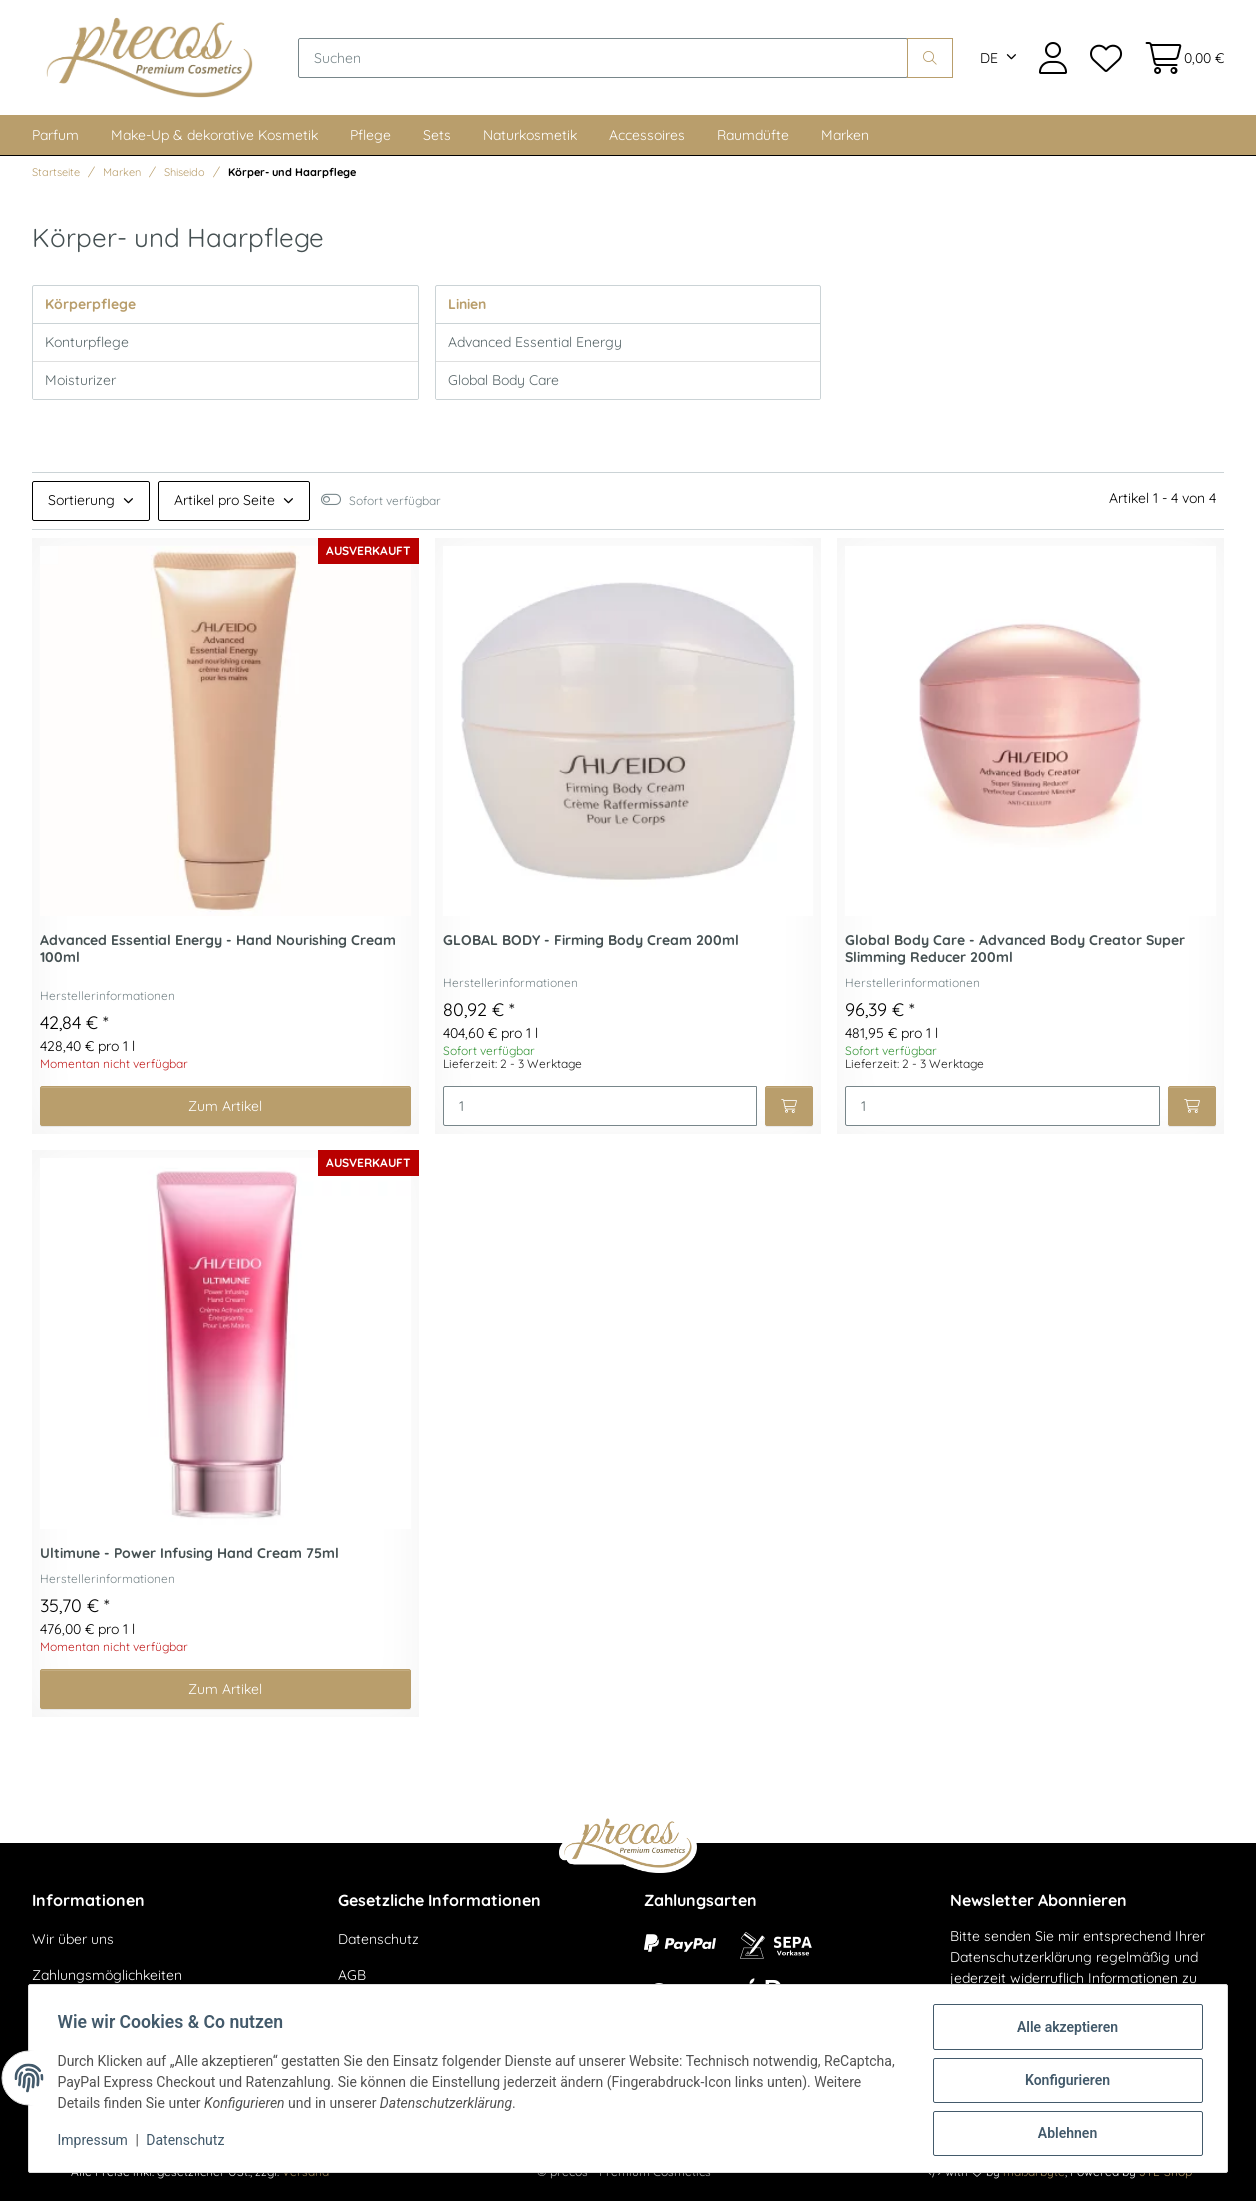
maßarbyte (1034, 2175)
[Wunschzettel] (1105, 59)
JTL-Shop (1165, 2175)
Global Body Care (503, 384)
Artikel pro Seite (224, 504)
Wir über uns (73, 1944)
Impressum (96, 2143)
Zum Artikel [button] (225, 1110)
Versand (305, 2175)
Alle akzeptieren (1063, 2030)
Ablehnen (1063, 2134)
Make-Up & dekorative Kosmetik (214, 139)
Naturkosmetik (530, 139)
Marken (845, 139)
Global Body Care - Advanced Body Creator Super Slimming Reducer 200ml (1015, 954)
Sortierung (81, 504)
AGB (352, 1979)
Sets (437, 139)
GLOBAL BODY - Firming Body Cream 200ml (591, 945)
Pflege (370, 139)
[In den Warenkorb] (789, 1111)
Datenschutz (378, 1944)
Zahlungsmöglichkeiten (107, 1979)
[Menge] (600, 1111)
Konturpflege (87, 346)
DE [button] (989, 60)
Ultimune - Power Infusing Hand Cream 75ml (189, 1557)
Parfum (55, 139)
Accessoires (647, 139)
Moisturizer (80, 384)
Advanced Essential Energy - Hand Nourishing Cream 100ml (218, 954)
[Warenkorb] (1178, 59)
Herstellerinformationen (107, 999)
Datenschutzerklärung (1021, 1961)
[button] (1053, 59)
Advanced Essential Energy (535, 346)
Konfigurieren (1063, 2082)
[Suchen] (608, 60)
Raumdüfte (753, 139)
